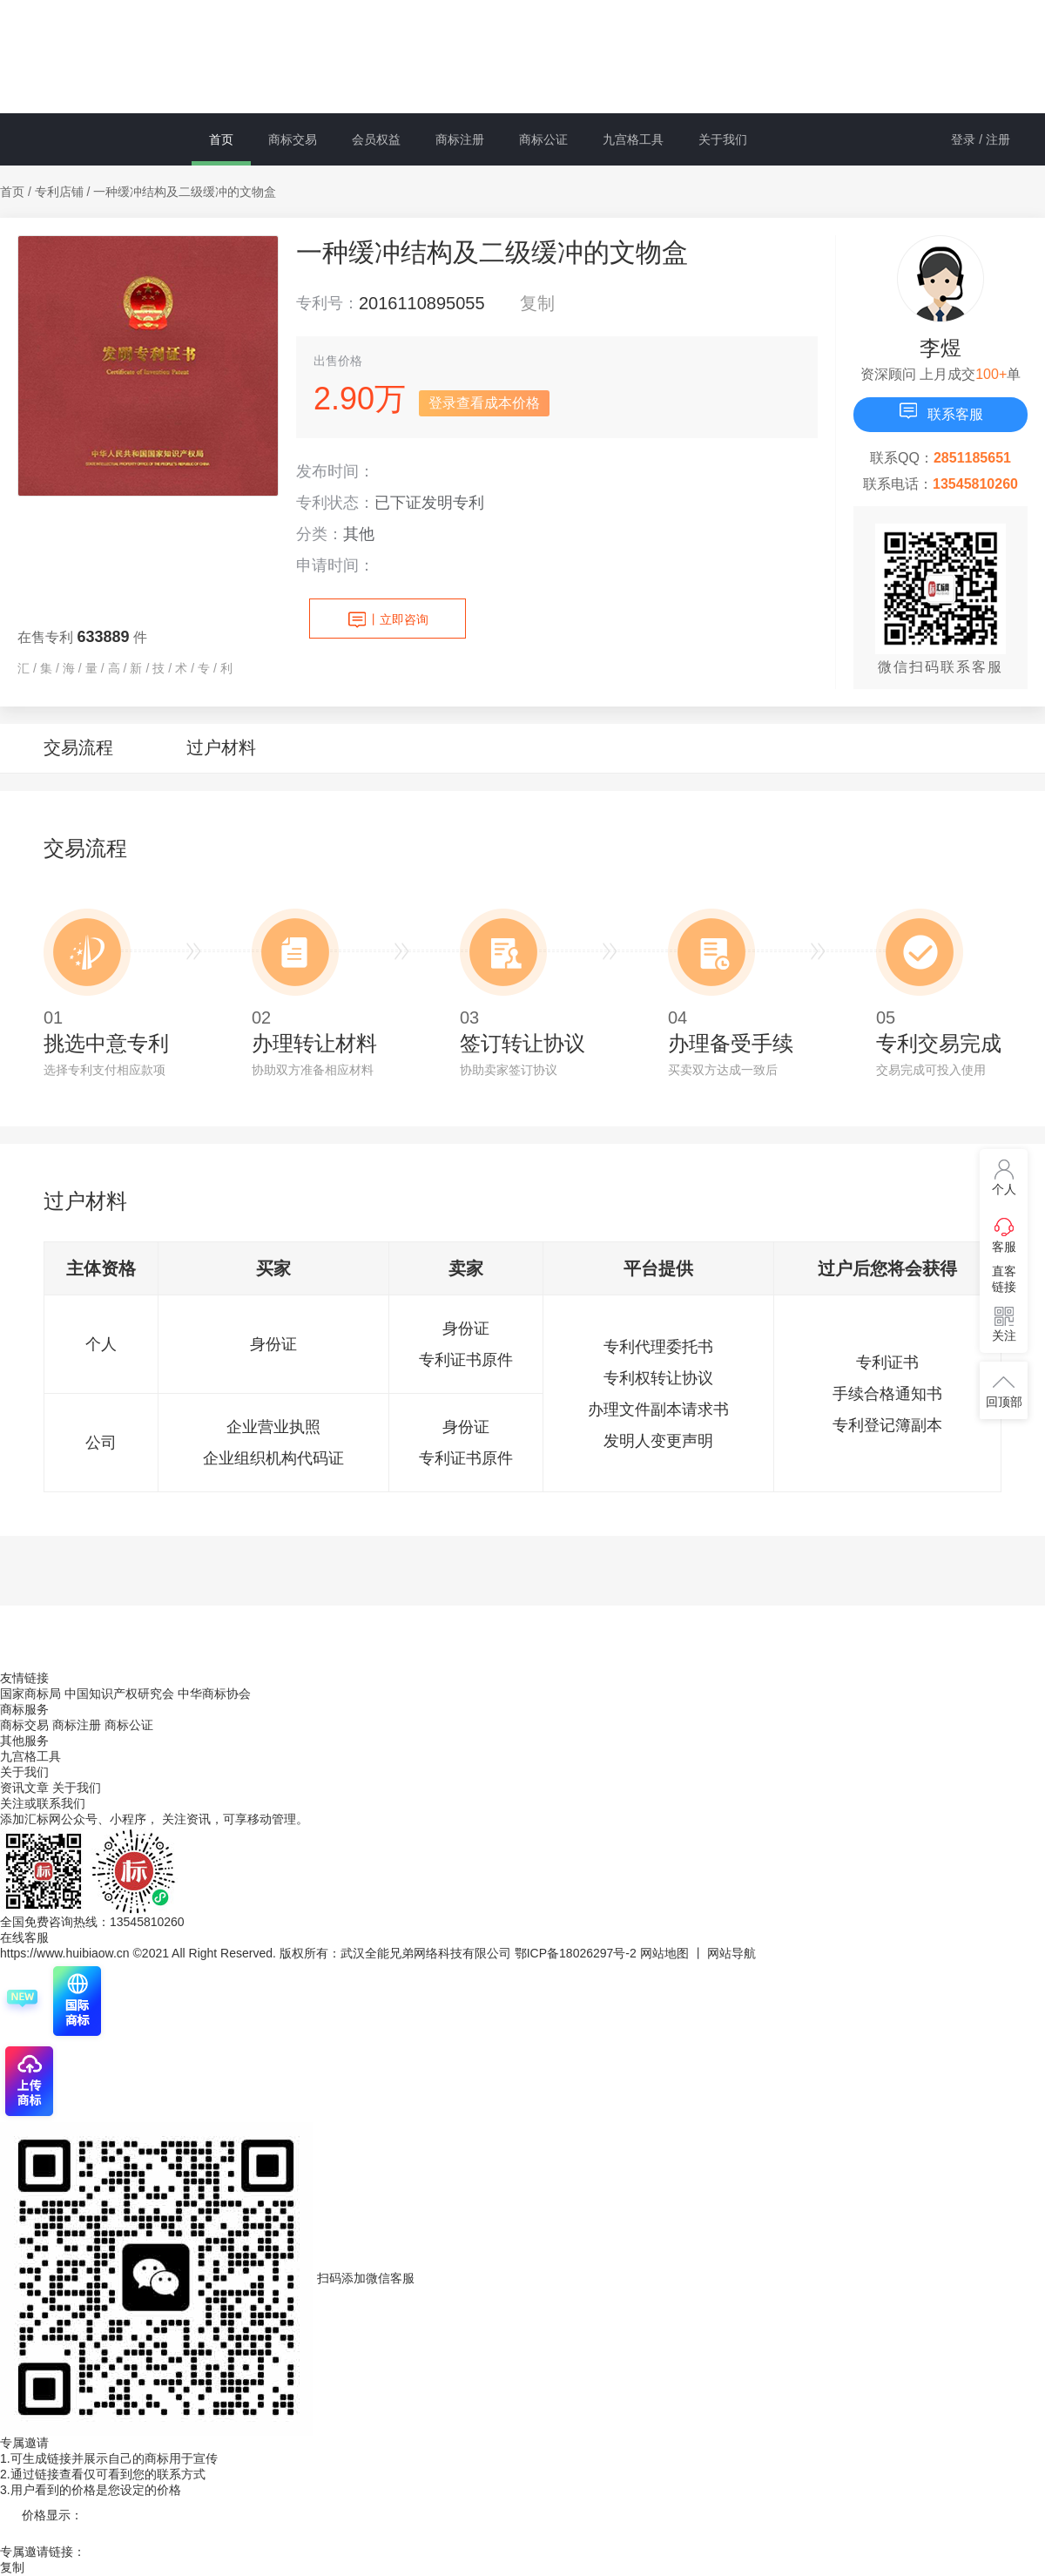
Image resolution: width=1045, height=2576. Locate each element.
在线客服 (24, 1937)
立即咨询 (387, 620)
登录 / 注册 (980, 139)
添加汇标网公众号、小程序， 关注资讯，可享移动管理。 (154, 1819)
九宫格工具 (633, 139)
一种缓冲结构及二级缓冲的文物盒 (184, 192)
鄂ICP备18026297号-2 (576, 1953)
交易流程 (78, 747)
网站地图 (664, 1953)
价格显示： (52, 2515)
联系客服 (940, 411)
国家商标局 (30, 1693)
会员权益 (376, 139)
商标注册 (459, 139)
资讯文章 (26, 1788)
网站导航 (731, 1953)
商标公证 (543, 139)
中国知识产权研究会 (119, 1693)
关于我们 (722, 139)
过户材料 (221, 747)
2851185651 (972, 457)
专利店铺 (59, 192)
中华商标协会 (214, 1693)
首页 (221, 139)
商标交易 (292, 139)
